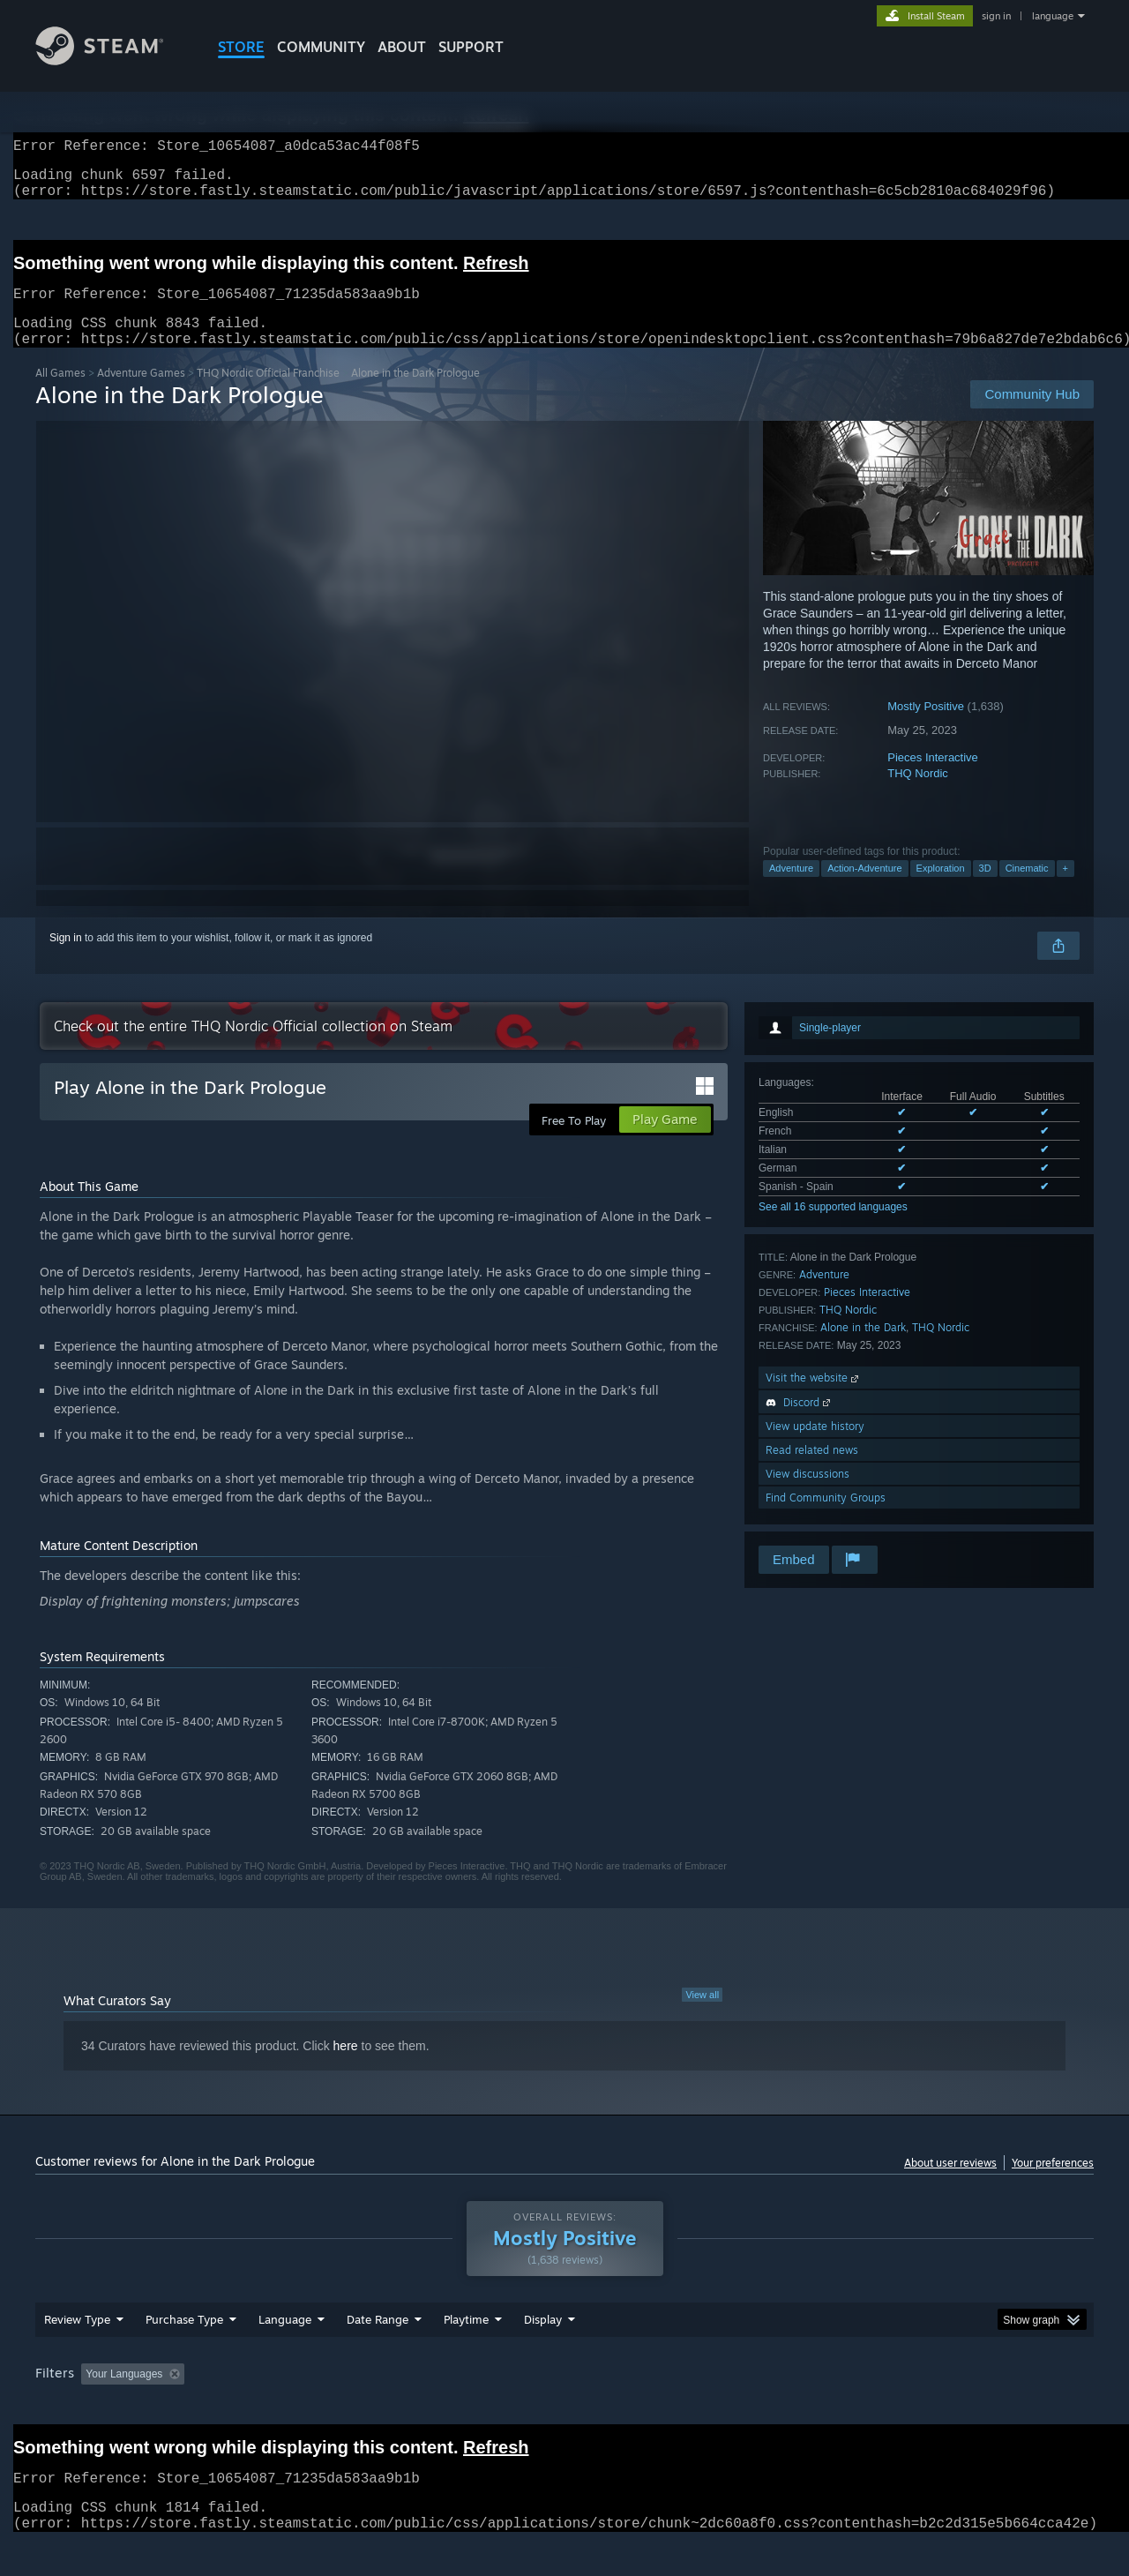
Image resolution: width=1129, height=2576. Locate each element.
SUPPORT (471, 47)
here (345, 2067)
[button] (94, 2406)
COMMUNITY (321, 47)
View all (702, 2016)
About (402, 47)
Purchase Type (184, 2353)
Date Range (377, 2353)
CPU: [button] (804, 2407)
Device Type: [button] (939, 2407)
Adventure (791, 889)
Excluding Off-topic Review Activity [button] (302, 2407)
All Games (60, 394)
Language (284, 2353)
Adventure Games (141, 394)
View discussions (807, 1494)
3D (985, 889)
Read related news (812, 1471)
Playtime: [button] (438, 2407)
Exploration (940, 889)
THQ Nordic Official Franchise (268, 394)
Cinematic (1027, 889)
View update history (815, 1447)
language (1052, 16)
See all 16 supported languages (833, 1228)
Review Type (77, 2353)
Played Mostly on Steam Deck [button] (565, 2407)
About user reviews (950, 2183)
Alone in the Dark (863, 1348)
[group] (564, 2409)
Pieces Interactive (932, 778)
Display (543, 2353)
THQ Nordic (917, 794)
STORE (241, 47)
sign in (996, 16)
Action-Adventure (864, 889)
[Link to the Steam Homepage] (113, 60)
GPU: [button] (863, 2407)
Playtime (466, 2353)
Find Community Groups (826, 1518)
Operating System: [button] (713, 2407)
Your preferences (1053, 2183)
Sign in (65, 959)
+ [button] (1065, 889)
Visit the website (814, 1398)
